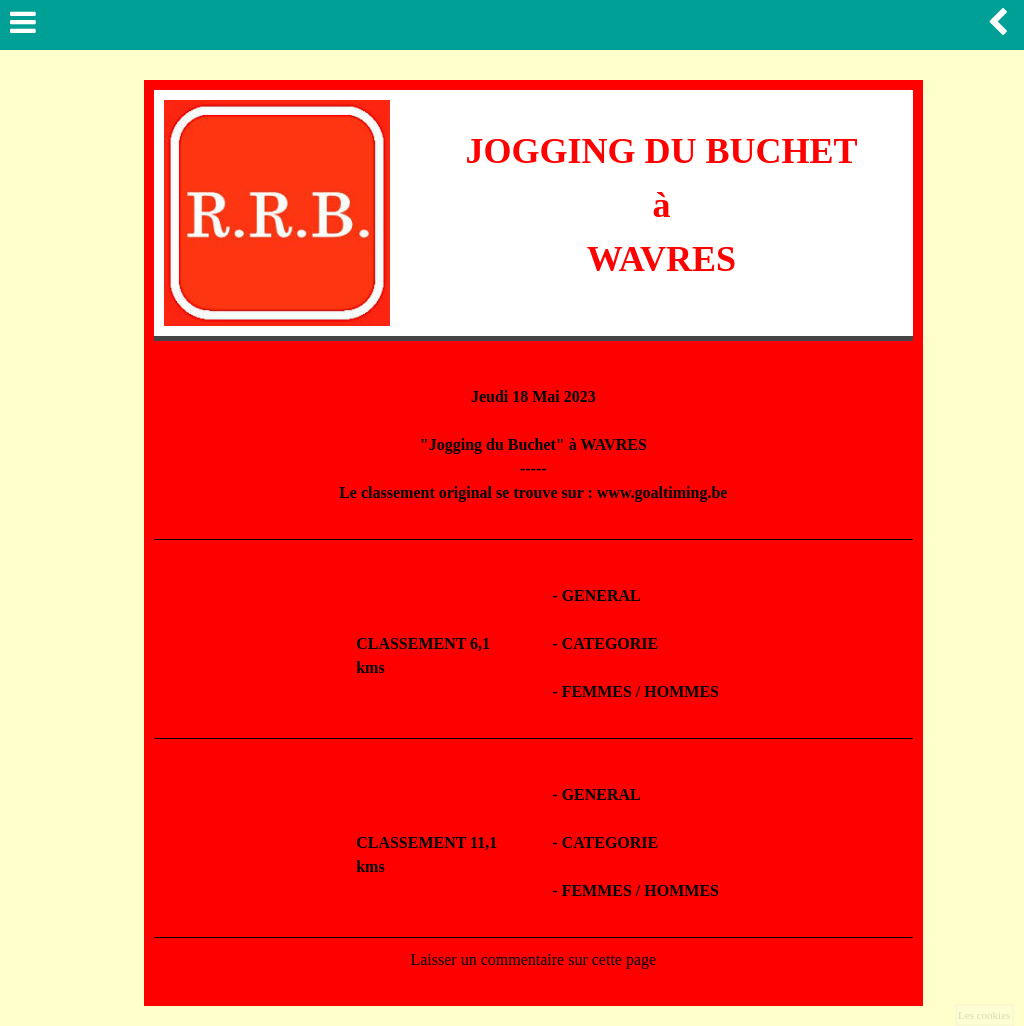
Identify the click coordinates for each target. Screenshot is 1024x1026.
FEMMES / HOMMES (640, 691)
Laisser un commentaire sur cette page (533, 959)
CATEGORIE (610, 643)
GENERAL (601, 595)
